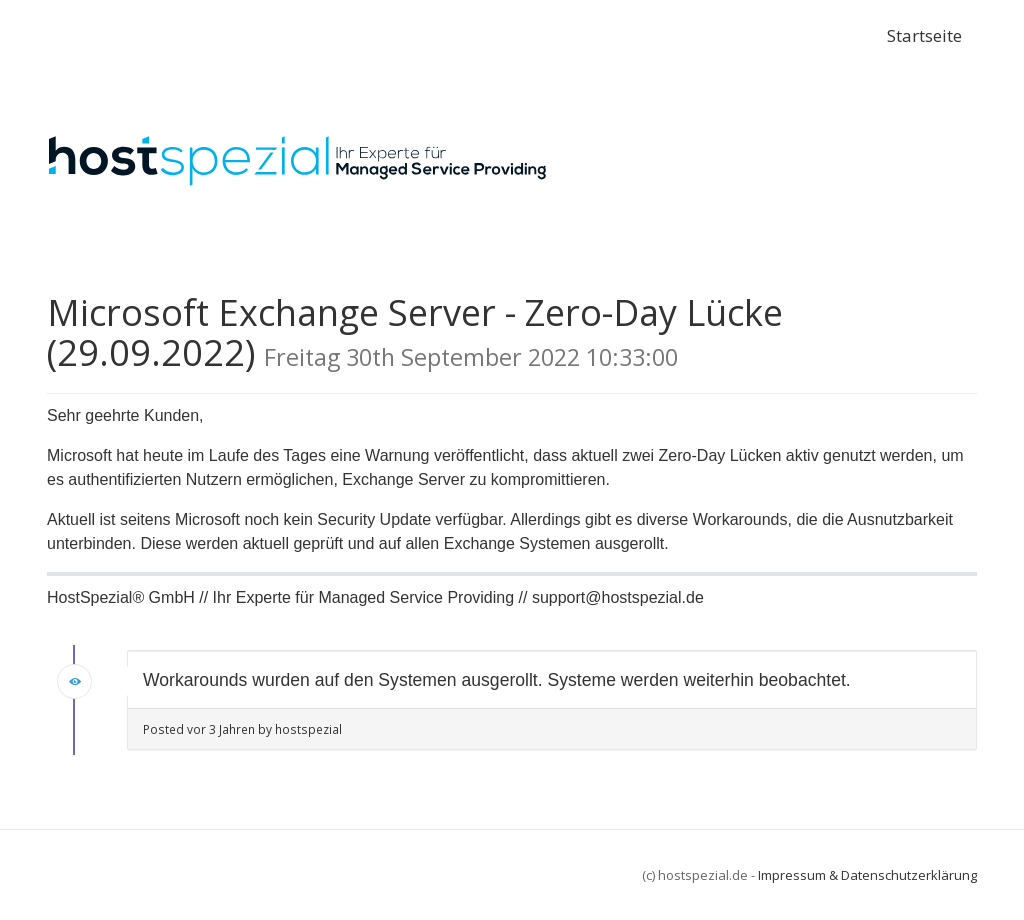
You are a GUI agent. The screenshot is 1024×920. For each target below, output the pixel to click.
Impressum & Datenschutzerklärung (867, 875)
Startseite (924, 35)
